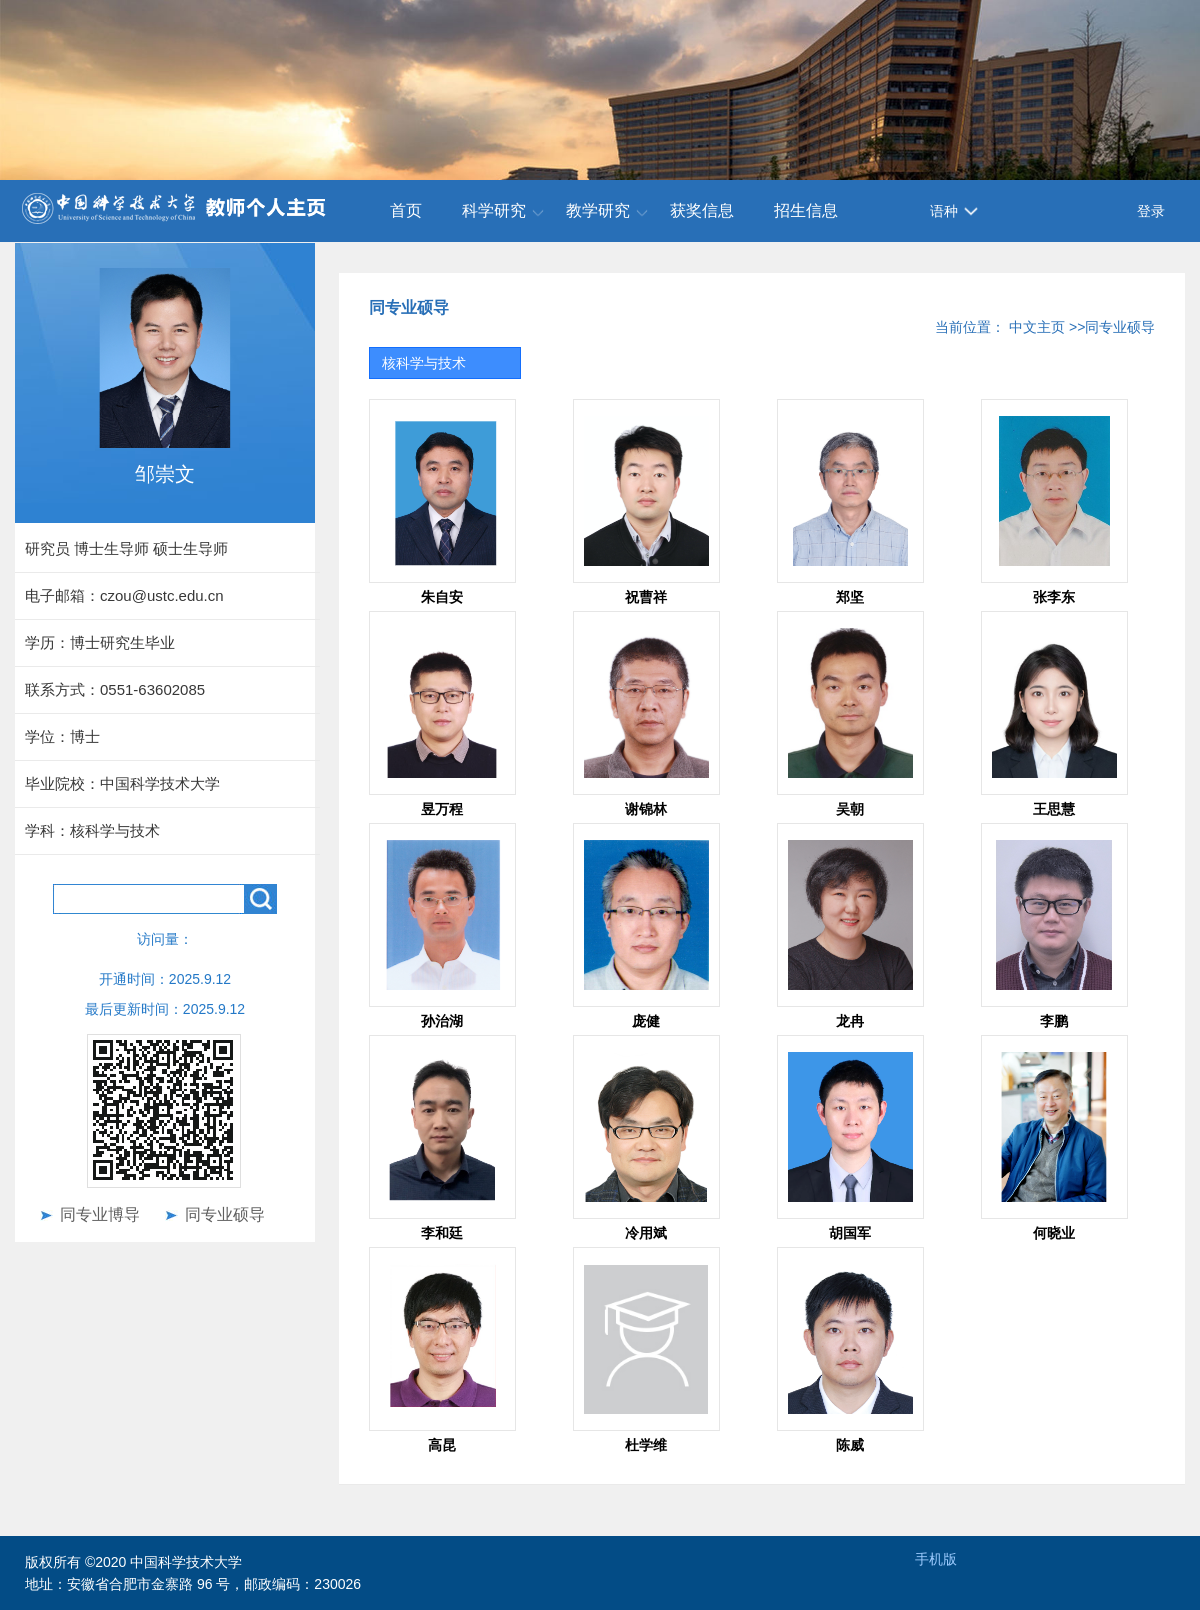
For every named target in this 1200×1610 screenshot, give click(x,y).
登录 (1151, 211)
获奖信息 (702, 210)
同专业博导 (100, 1214)
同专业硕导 (225, 1214)
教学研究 (598, 210)
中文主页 (1037, 327)
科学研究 (494, 210)
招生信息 (806, 210)
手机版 (936, 1559)
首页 (406, 210)
